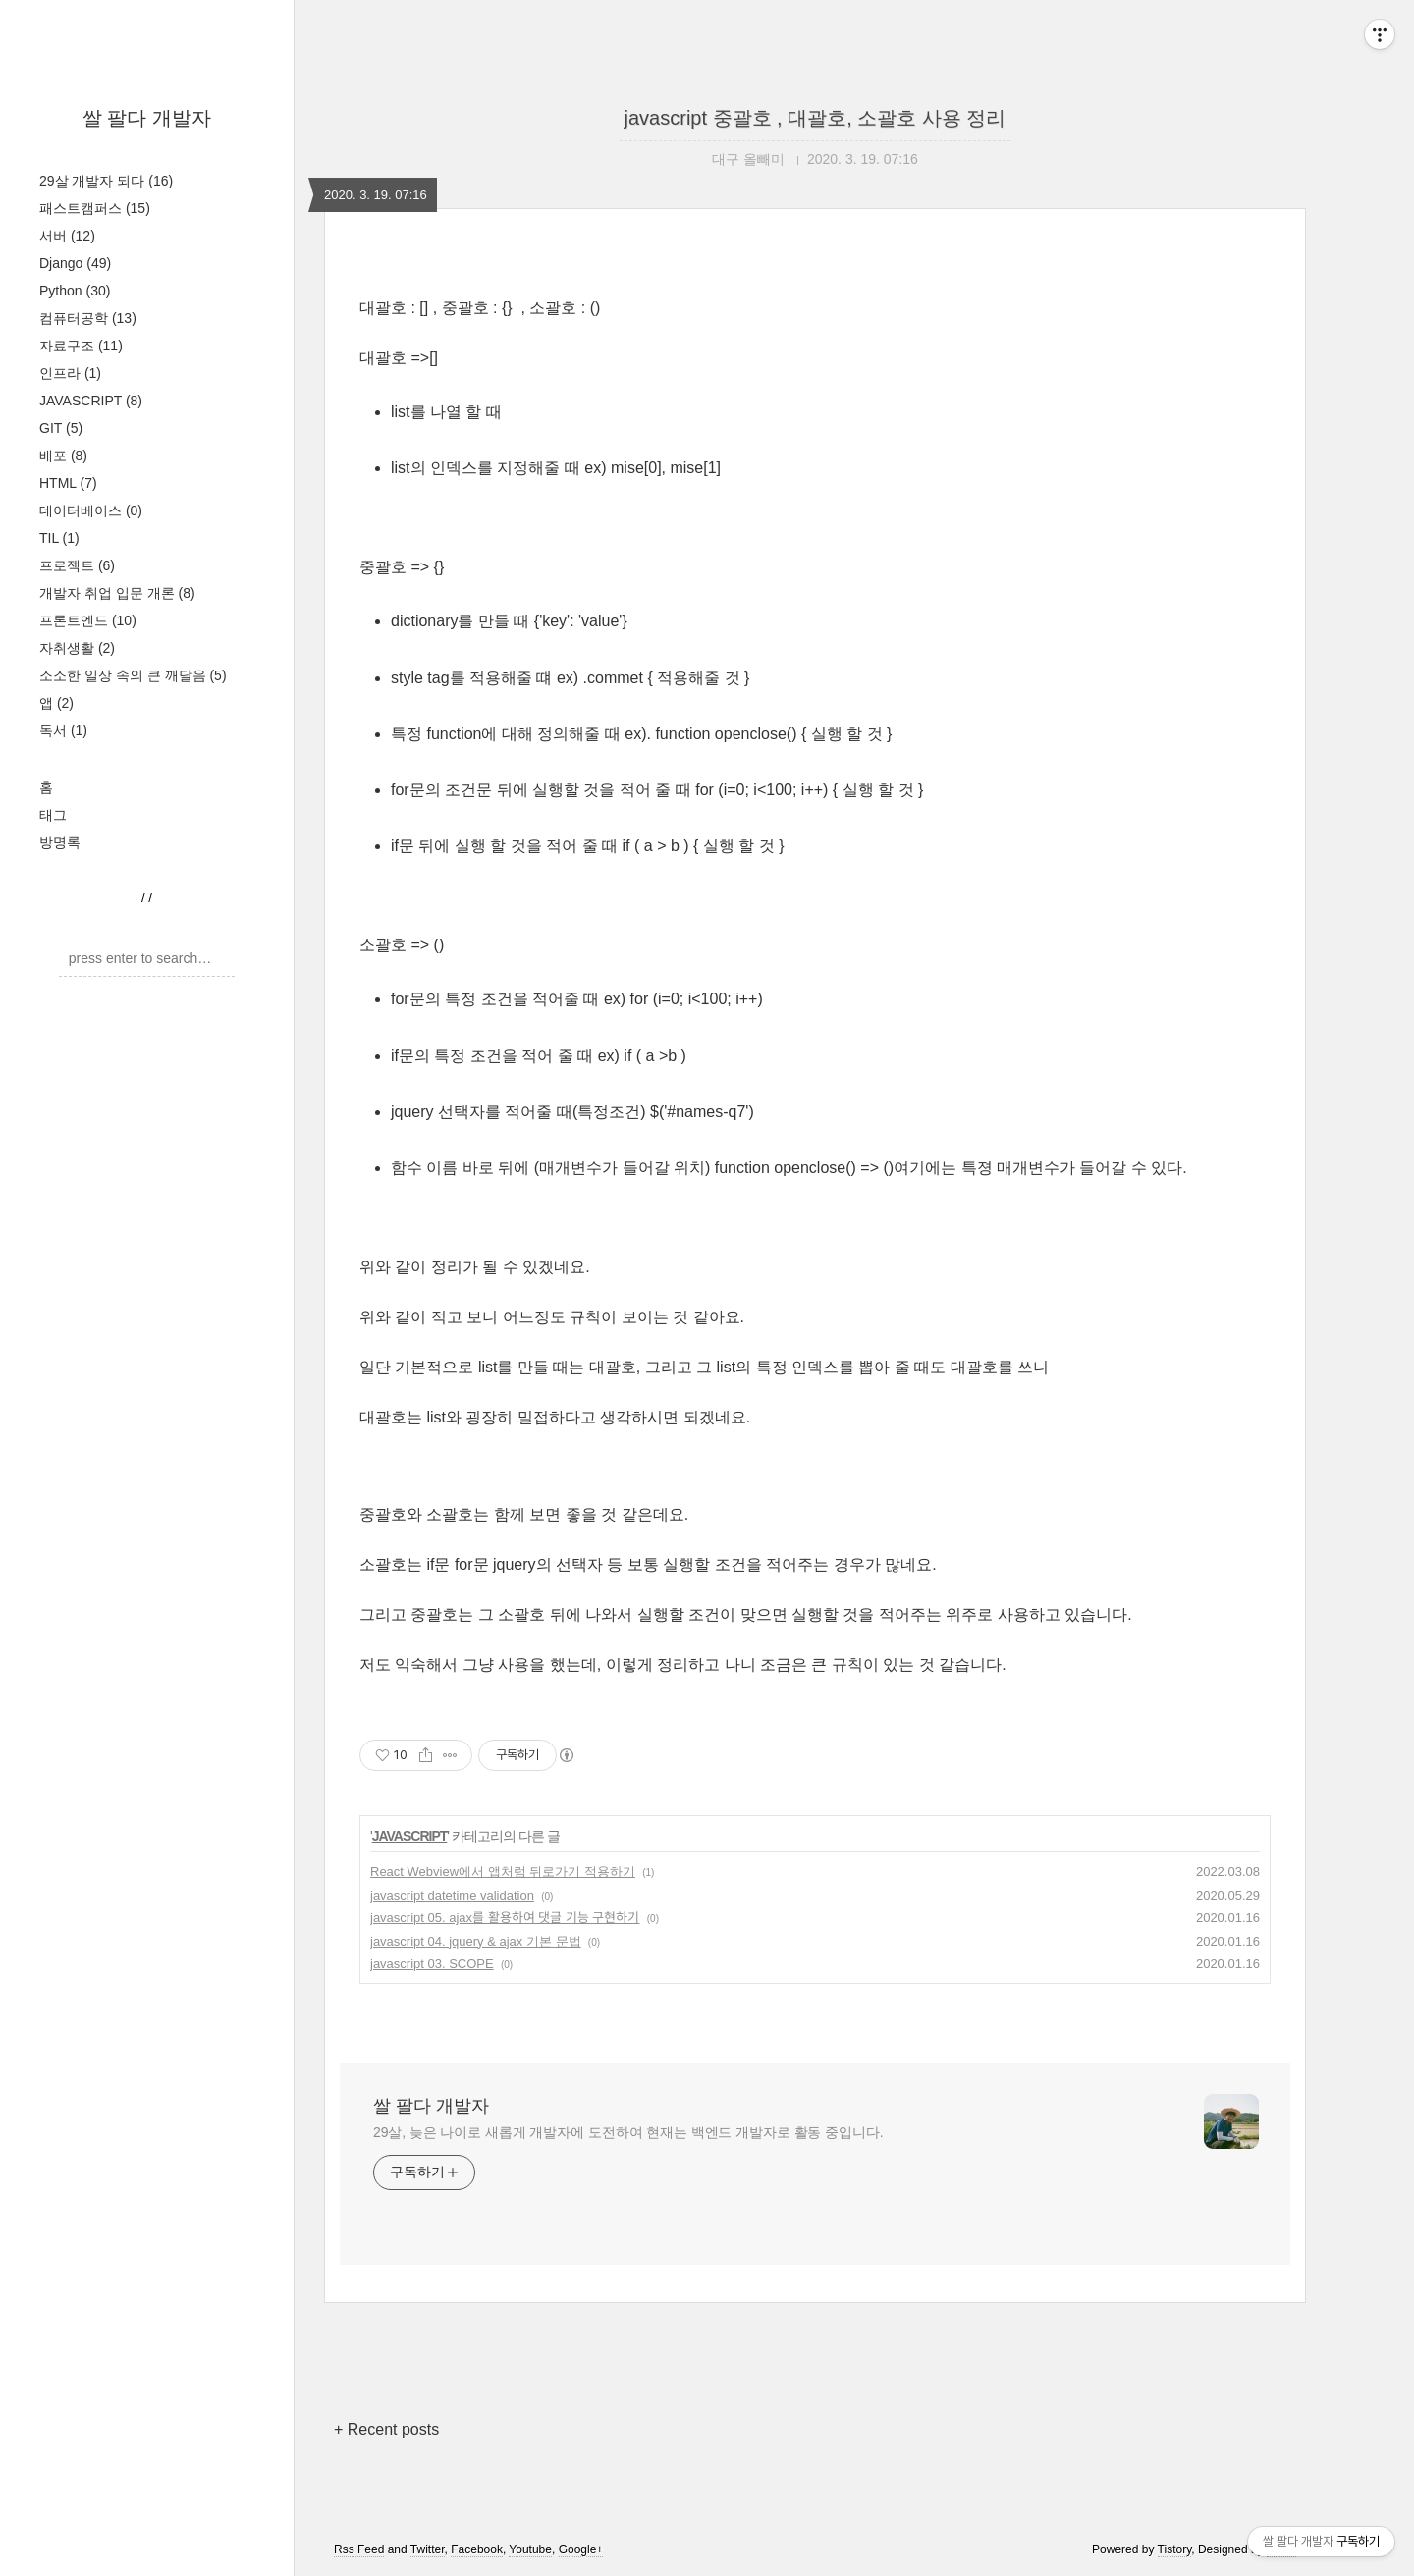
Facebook (477, 2549)
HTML (68, 483)
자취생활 (77, 648)
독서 (63, 730)
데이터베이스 (90, 510)
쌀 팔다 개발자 (146, 118)
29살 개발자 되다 (106, 180)
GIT (60, 428)
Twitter (427, 2549)
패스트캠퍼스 (94, 208)
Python (74, 290)
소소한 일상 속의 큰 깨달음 (133, 675)
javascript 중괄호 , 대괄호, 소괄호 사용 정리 (815, 118)
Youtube (530, 2549)
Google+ (581, 2549)
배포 (63, 455)
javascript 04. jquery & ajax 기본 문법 (475, 1941)
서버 (67, 235)
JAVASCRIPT (90, 400)
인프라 (70, 373)
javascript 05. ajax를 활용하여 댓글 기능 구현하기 (505, 1917)
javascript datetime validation (452, 1895)
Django (75, 263)
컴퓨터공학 (87, 318)
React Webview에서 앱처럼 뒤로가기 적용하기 (502, 1871)
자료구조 (81, 345)
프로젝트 (77, 565)
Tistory (1175, 2549)
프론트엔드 (87, 620)
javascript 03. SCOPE (432, 1964)
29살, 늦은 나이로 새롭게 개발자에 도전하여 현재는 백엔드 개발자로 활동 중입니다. (628, 2132)
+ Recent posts (386, 2429)
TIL (59, 538)
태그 (53, 815)
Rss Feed (359, 2549)
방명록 (60, 842)
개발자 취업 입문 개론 (117, 593)
